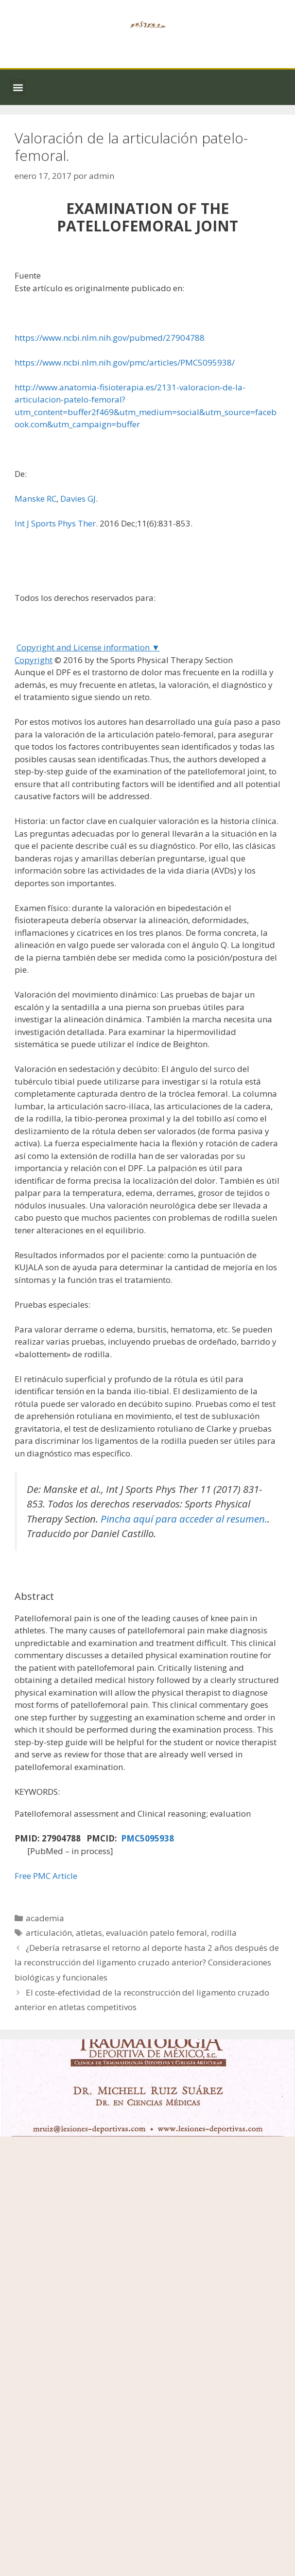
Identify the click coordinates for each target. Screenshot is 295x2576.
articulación (49, 1932)
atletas (89, 1932)
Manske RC (35, 498)
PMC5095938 (147, 1838)
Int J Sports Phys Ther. (56, 523)
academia (45, 1918)
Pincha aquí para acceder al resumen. (184, 1518)
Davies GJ (78, 498)
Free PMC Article (46, 1875)
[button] (18, 87)
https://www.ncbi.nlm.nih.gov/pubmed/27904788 (110, 337)
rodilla (224, 1932)
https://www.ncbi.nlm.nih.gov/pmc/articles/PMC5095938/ (125, 362)
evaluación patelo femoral (156, 1932)
